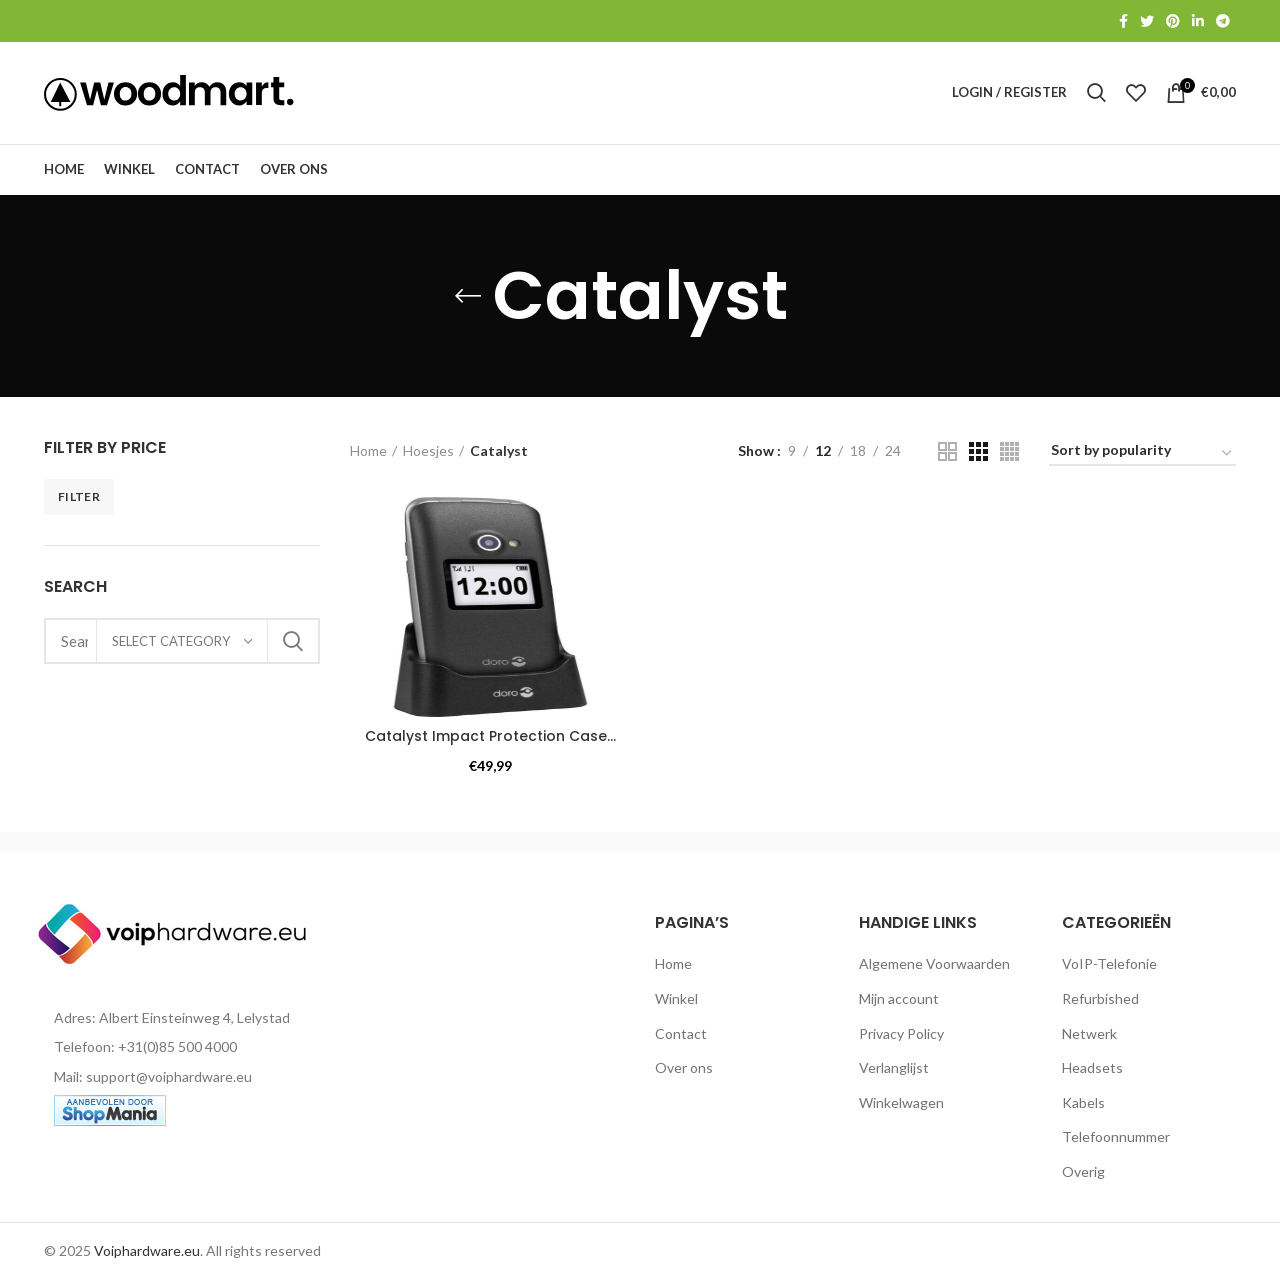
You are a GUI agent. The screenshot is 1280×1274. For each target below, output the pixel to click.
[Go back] (468, 298)
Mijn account (899, 1000)
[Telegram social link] (1223, 21)
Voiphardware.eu (147, 1252)
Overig (1083, 1173)
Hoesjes (428, 452)
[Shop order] (1142, 456)
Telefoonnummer (1116, 1138)
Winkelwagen (901, 1104)
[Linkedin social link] (1198, 21)
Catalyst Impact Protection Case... (490, 738)
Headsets (1092, 1069)
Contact (681, 1035)
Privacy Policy (901, 1035)
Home (368, 452)
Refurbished (1100, 1000)
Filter (79, 498)
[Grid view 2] (947, 453)
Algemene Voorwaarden (934, 965)
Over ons (684, 1069)
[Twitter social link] (1147, 21)
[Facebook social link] (1123, 21)
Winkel (676, 1000)
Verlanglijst (894, 1069)
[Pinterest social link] (1173, 21)
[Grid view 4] (1009, 453)
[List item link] (182, 1049)
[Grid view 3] (978, 453)
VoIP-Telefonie (1109, 965)
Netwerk (1089, 1035)
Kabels (1083, 1104)
